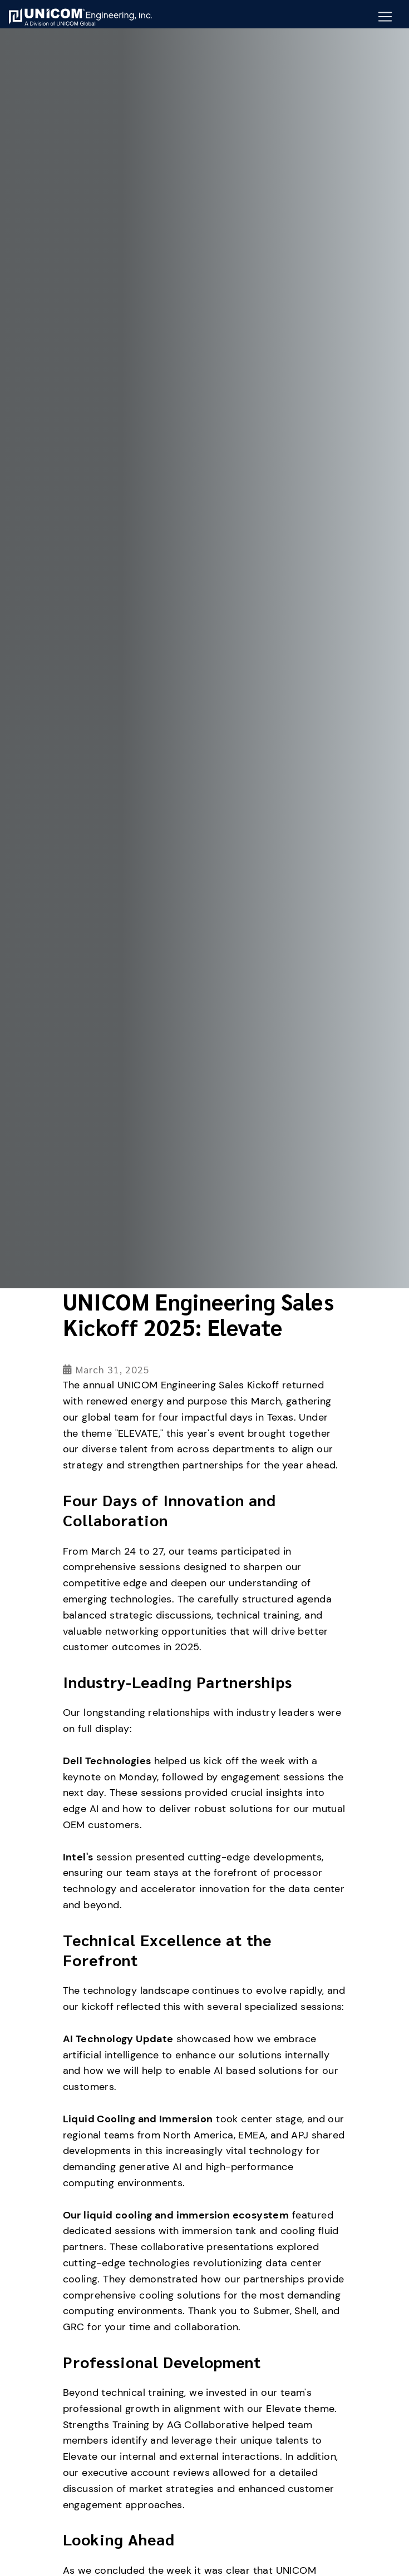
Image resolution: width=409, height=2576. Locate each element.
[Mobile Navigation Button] (385, 17)
